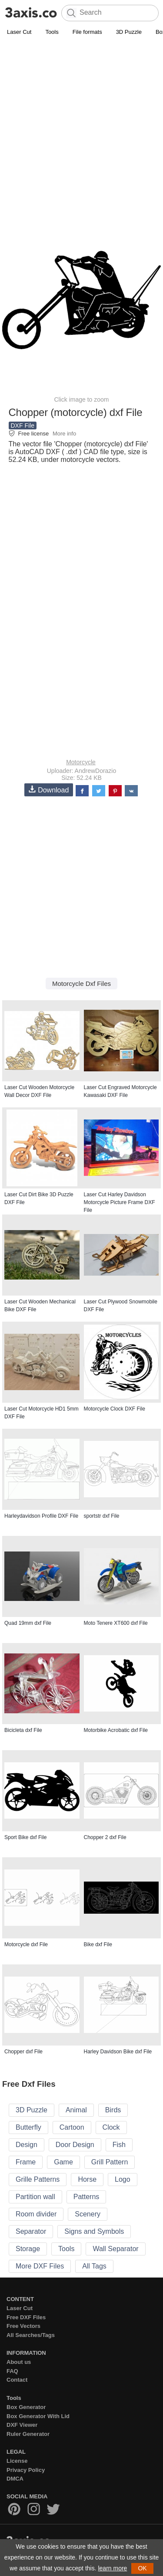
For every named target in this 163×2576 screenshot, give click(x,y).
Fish (119, 2144)
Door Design (75, 2144)
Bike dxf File (98, 1944)
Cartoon (72, 2127)
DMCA (15, 2478)
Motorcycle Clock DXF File (114, 1409)
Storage (28, 2248)
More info (64, 433)
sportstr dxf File (102, 1516)
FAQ (12, 2371)
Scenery (87, 2214)
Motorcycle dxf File (26, 1944)
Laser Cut (19, 32)
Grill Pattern (109, 2162)
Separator (31, 2231)
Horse (87, 2179)
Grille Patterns (38, 2179)
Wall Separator (115, 2248)
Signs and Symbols (94, 2231)
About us (19, 2362)
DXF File (22, 425)
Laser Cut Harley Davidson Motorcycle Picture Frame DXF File (119, 1202)
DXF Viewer (22, 2425)
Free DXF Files (26, 2317)
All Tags (94, 2266)
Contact (17, 2379)
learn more (112, 2568)
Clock (111, 2127)
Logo (122, 2179)
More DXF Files (40, 2266)
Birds (113, 2110)
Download (49, 790)
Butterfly (28, 2127)
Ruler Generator (28, 2434)
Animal (76, 2110)
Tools (51, 32)
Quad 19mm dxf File (27, 1623)
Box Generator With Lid (38, 2416)
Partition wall (35, 2196)
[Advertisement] (81, 123)
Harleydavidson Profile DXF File (41, 1516)
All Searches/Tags (31, 2335)
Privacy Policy (26, 2470)
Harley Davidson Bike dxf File (118, 2052)
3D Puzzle (129, 32)
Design (26, 2144)
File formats (87, 32)
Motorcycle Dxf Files (81, 983)
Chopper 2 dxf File (105, 1837)
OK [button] (142, 2568)
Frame (26, 2162)
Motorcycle (81, 762)
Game (63, 2162)
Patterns (86, 2196)
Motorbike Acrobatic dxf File (116, 1730)
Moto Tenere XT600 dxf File (116, 1623)
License (17, 2461)
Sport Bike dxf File (25, 1837)
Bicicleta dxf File (23, 1730)
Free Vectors (23, 2326)
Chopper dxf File (23, 2052)
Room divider (36, 2214)
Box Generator (26, 2407)
